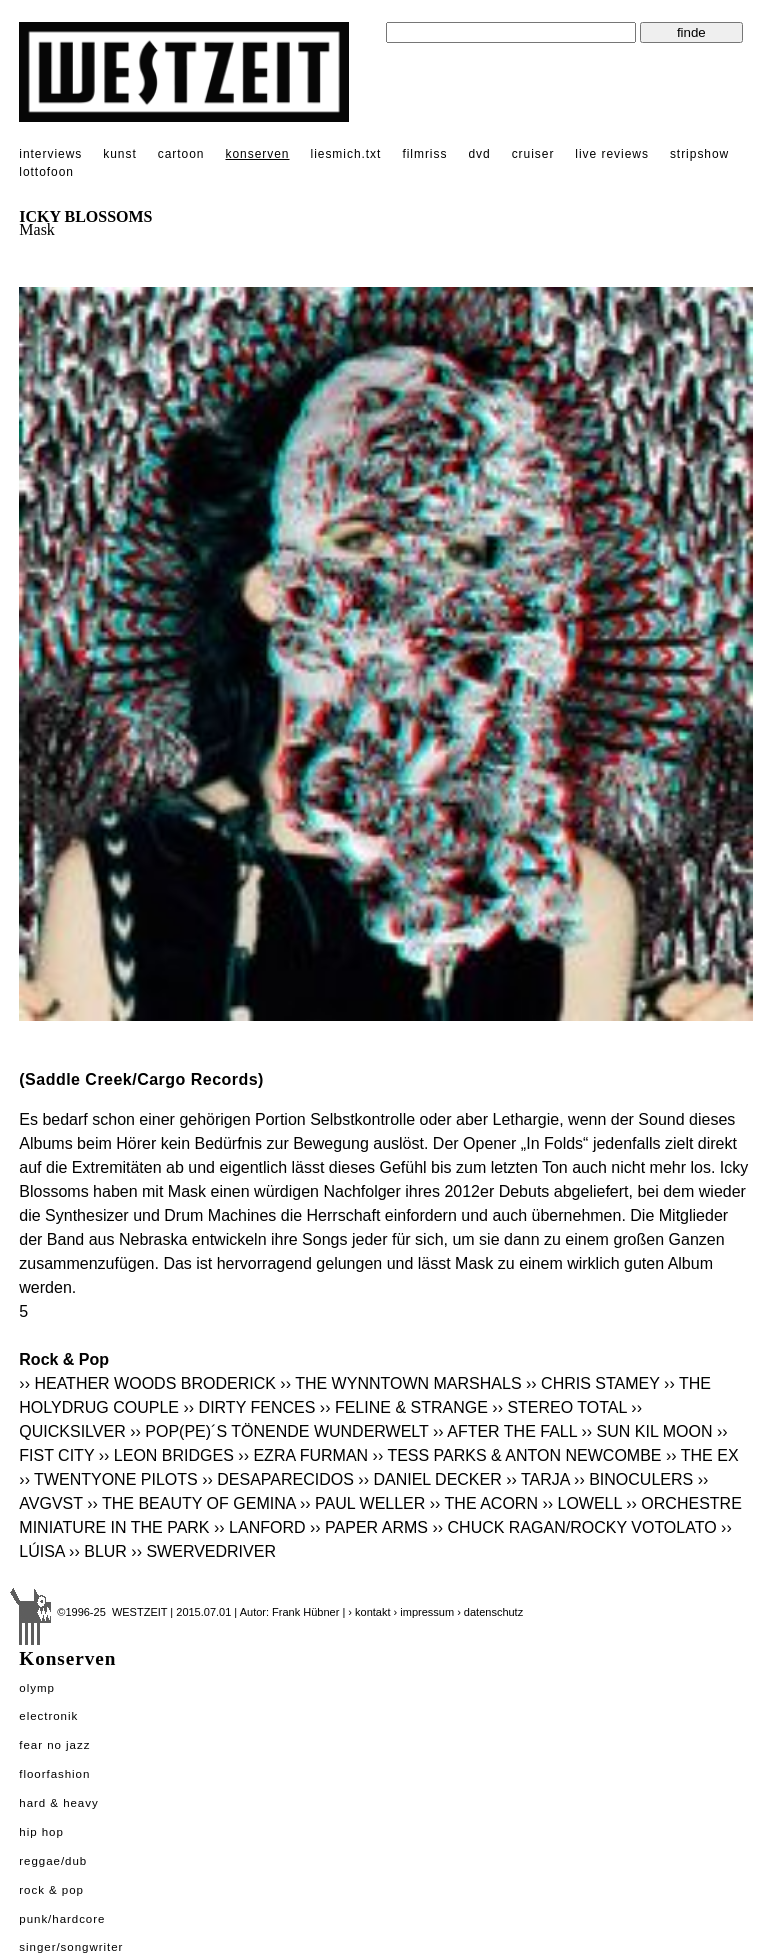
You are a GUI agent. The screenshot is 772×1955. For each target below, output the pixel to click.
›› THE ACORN (484, 1503)
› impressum (424, 1612)
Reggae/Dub (53, 1861)
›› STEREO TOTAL (559, 1407)
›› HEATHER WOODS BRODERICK (147, 1383)
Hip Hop (41, 1832)
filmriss (424, 154)
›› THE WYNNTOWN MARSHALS (400, 1383)
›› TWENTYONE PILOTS (108, 1479)
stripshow (699, 154)
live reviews (612, 154)
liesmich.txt (346, 154)
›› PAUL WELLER (362, 1503)
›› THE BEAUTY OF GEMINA (191, 1503)
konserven (257, 154)
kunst (119, 154)
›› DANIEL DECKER (429, 1479)
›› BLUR (98, 1551)
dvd (479, 154)
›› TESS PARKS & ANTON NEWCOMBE (517, 1455)
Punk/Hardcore (62, 1919)
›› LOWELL (581, 1503)
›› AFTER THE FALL (505, 1431)
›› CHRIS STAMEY (593, 1383)
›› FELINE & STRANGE (404, 1407)
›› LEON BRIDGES (166, 1455)
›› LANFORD (260, 1527)
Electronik (48, 1716)
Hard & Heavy (58, 1803)
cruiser (533, 154)
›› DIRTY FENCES (249, 1407)
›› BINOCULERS (633, 1479)
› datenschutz (490, 1612)
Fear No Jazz (54, 1745)
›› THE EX (702, 1455)
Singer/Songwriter (71, 1947)
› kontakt (369, 1612)
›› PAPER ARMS (369, 1527)
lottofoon (46, 172)
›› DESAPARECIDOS (278, 1479)
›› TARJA (537, 1479)
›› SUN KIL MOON (646, 1431)
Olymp (37, 1688)
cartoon (181, 154)
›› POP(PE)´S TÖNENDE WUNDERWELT (279, 1431)
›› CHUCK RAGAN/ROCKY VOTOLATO (574, 1527)
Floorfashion (54, 1774)
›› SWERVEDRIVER (203, 1551)
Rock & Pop (51, 1890)
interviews (50, 154)
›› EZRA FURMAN (303, 1455)
